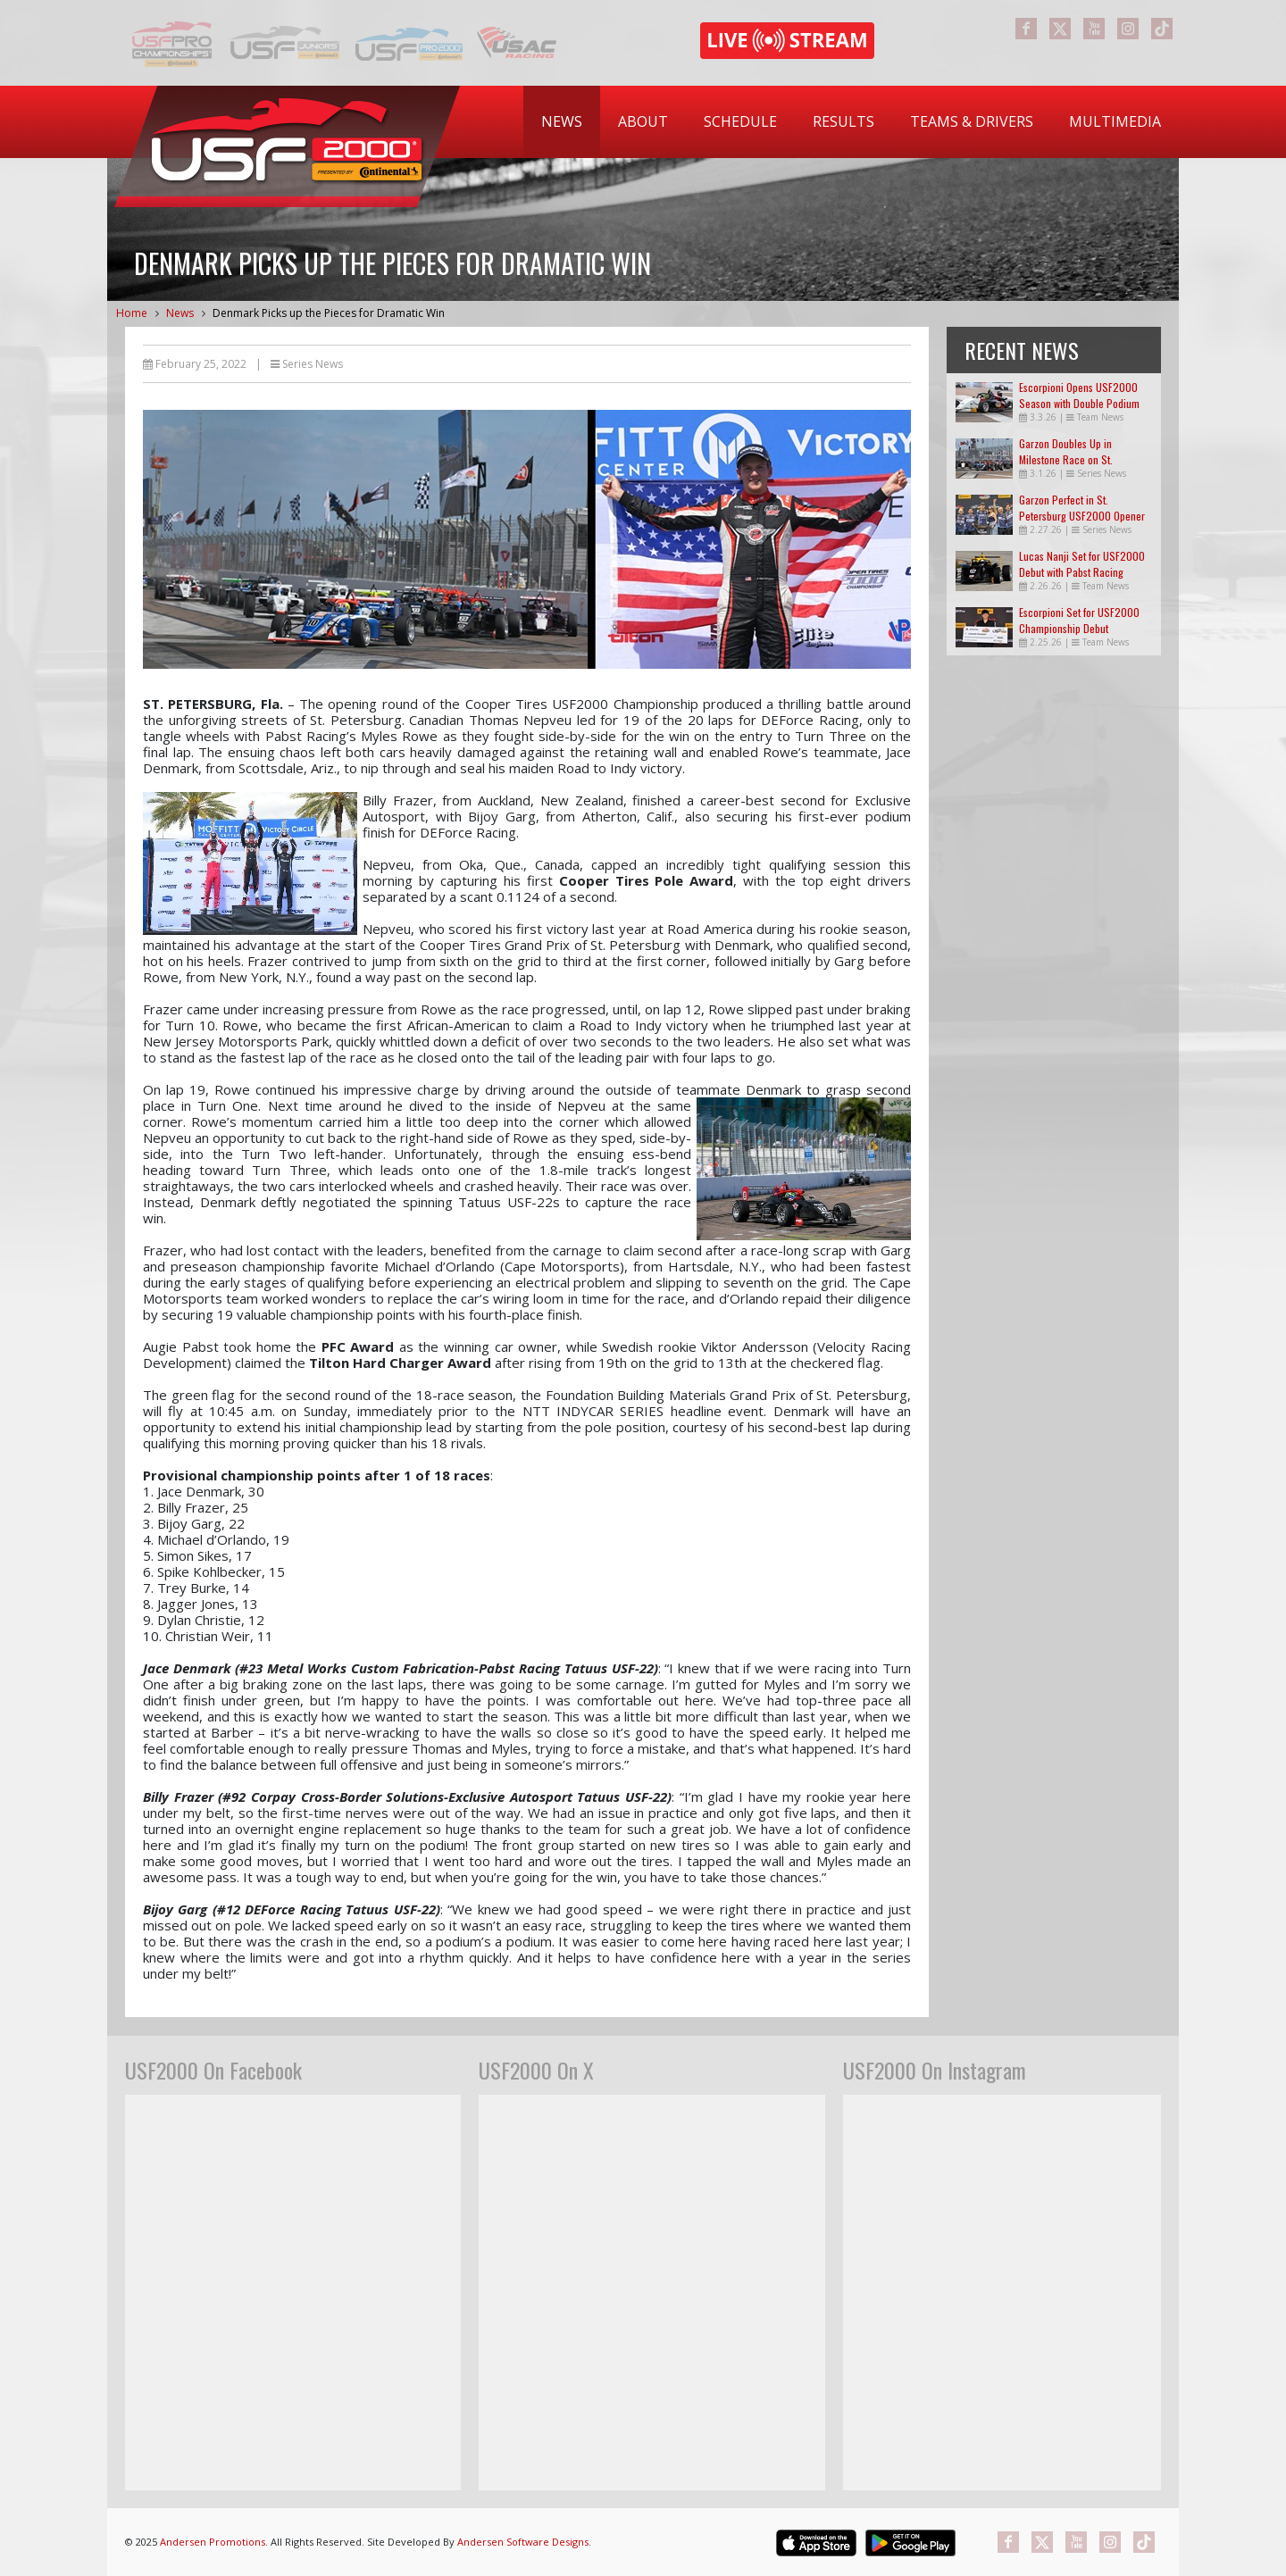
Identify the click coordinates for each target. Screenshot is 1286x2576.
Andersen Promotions (212, 2541)
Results (843, 121)
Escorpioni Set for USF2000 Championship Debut (1079, 620)
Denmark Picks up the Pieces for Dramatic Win (329, 313)
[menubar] (851, 122)
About (643, 121)
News (561, 121)
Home (131, 313)
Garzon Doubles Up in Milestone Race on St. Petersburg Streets (1066, 459)
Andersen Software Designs (523, 2541)
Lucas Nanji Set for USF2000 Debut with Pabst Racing (1082, 563)
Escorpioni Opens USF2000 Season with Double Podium (1079, 395)
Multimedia (1115, 121)
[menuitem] (561, 122)
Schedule (740, 121)
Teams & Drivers (971, 121)
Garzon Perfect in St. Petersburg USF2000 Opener (1082, 507)
